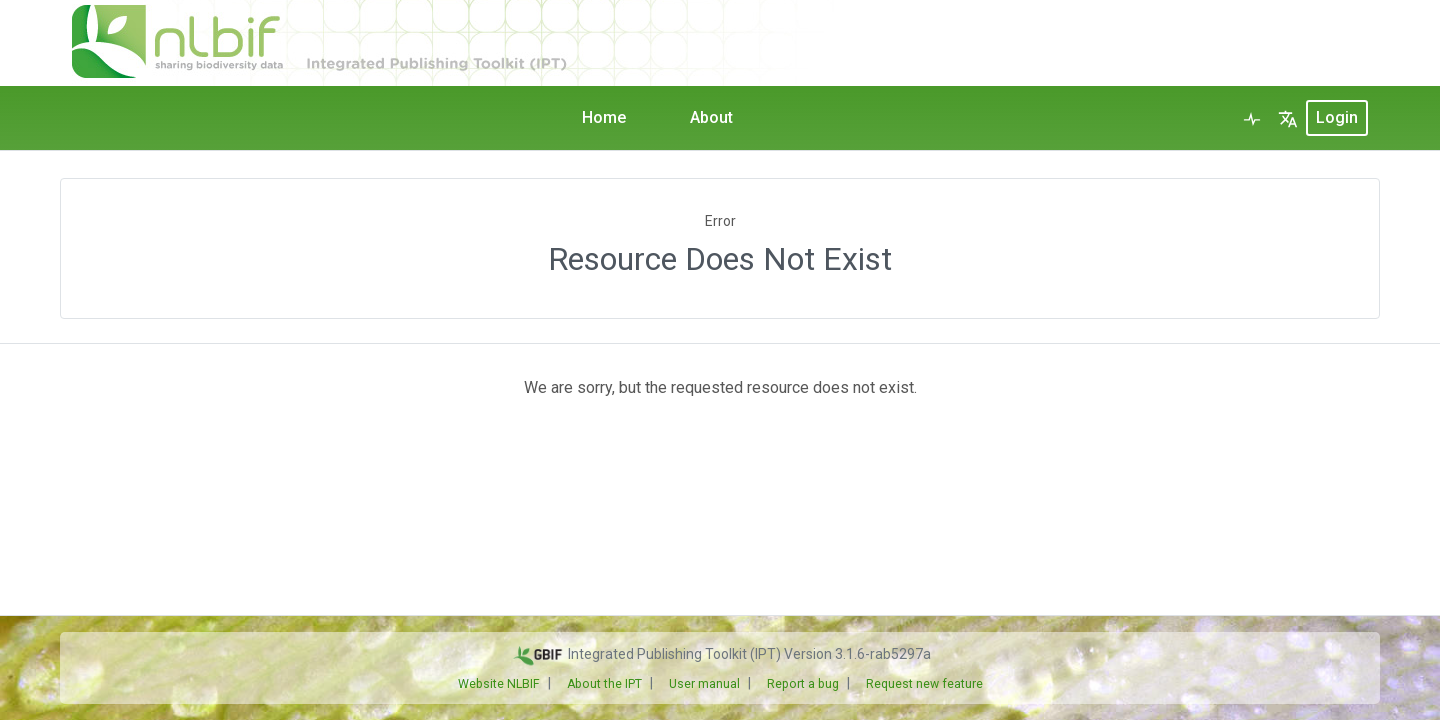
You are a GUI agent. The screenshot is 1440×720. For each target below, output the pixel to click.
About (711, 117)
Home (604, 117)
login (1337, 117)
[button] (1288, 118)
